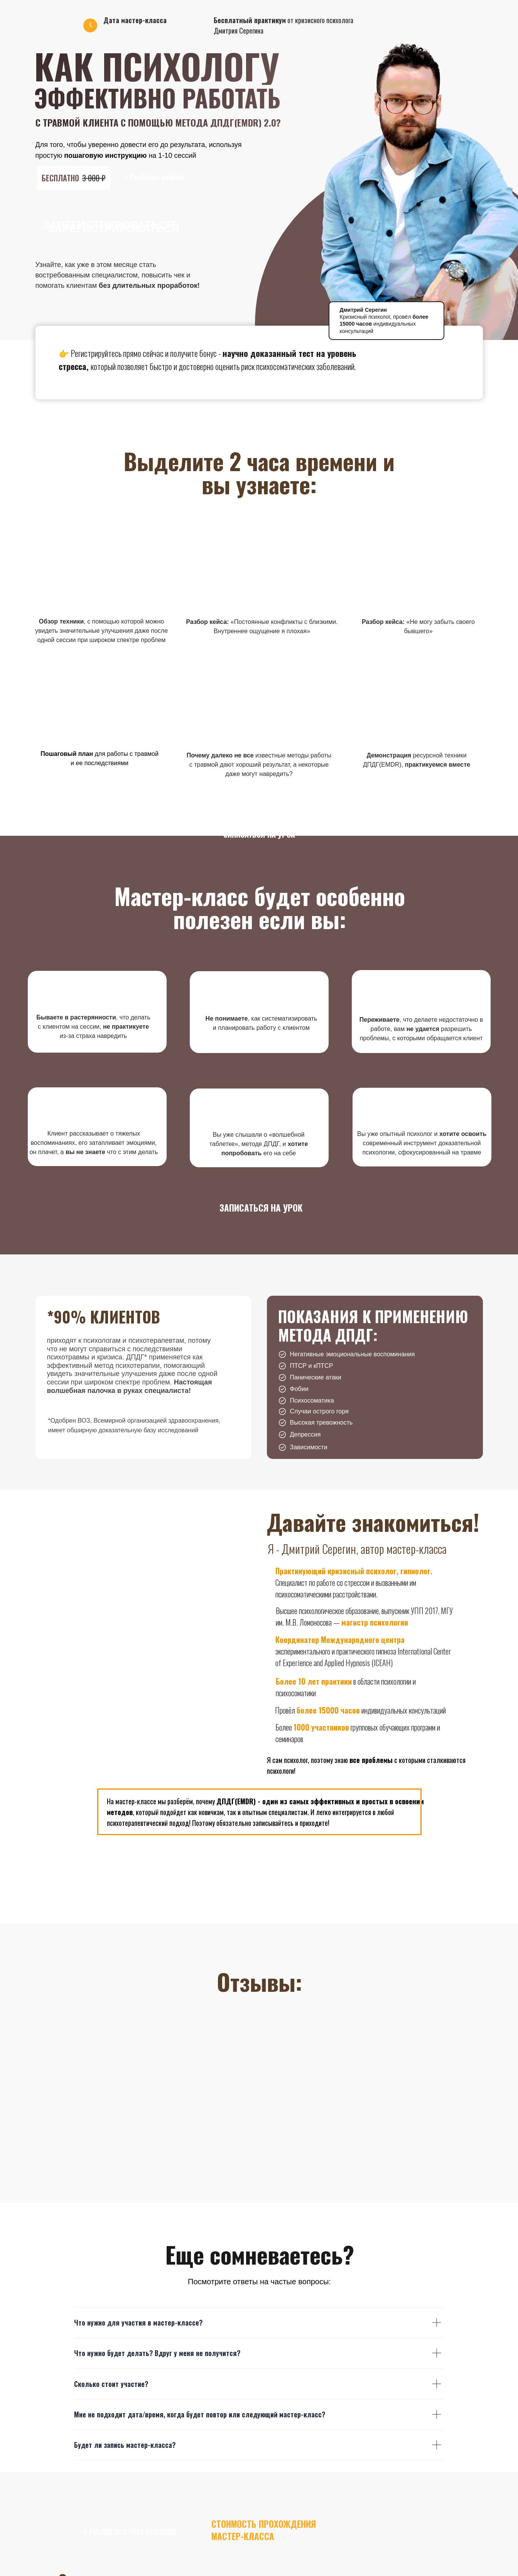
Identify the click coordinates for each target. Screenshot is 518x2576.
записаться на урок (259, 834)
